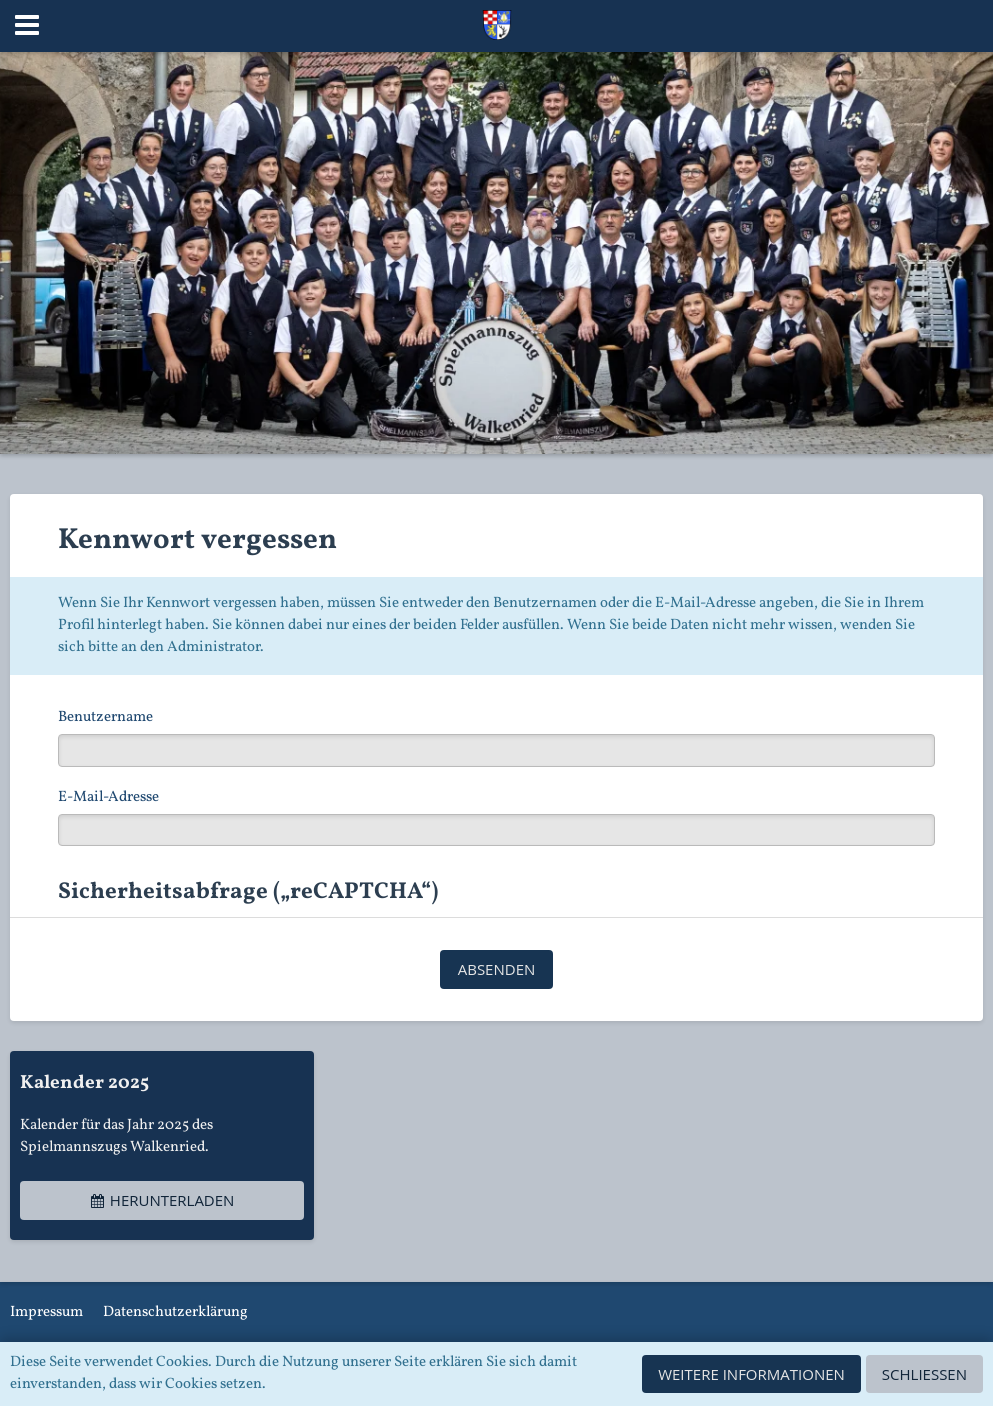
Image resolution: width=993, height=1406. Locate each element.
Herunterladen (162, 1200)
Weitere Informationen (751, 1374)
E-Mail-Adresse (108, 797)
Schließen (924, 1374)
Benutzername (105, 717)
